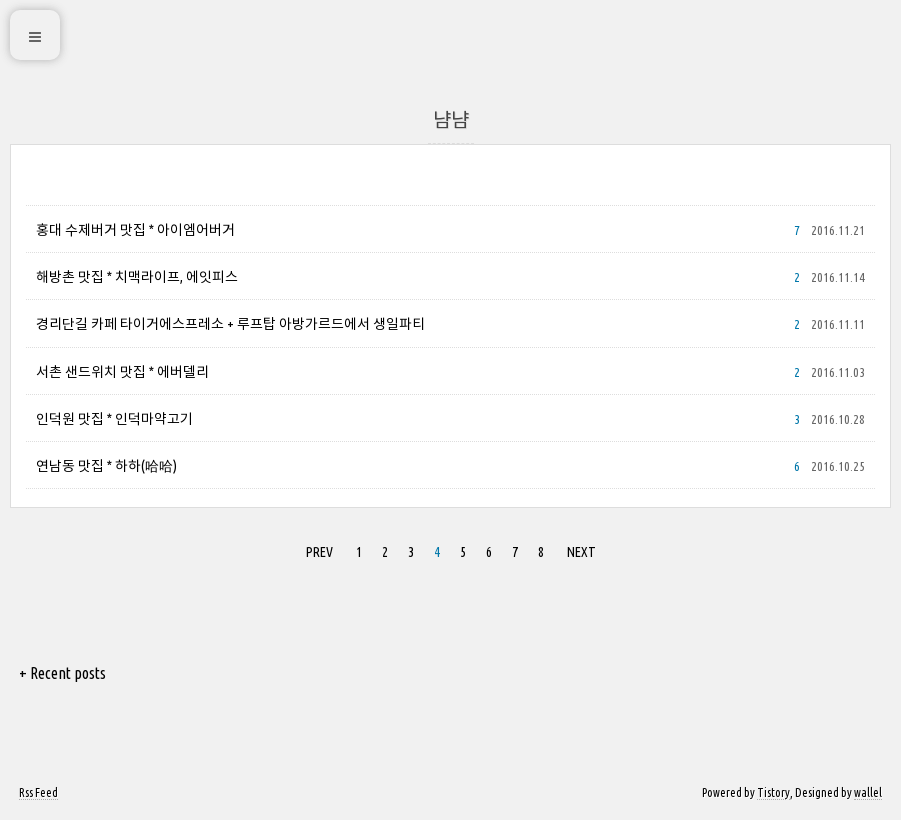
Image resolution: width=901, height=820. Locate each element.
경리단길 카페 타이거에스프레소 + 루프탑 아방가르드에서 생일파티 (230, 324)
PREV (319, 552)
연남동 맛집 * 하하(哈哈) (106, 466)
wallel (868, 792)
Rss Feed (38, 792)
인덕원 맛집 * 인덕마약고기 (114, 419)
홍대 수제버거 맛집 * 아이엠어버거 (135, 230)
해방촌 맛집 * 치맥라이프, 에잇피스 (137, 277)
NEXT (581, 552)
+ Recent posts (62, 673)
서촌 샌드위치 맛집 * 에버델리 (122, 372)
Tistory (773, 792)
